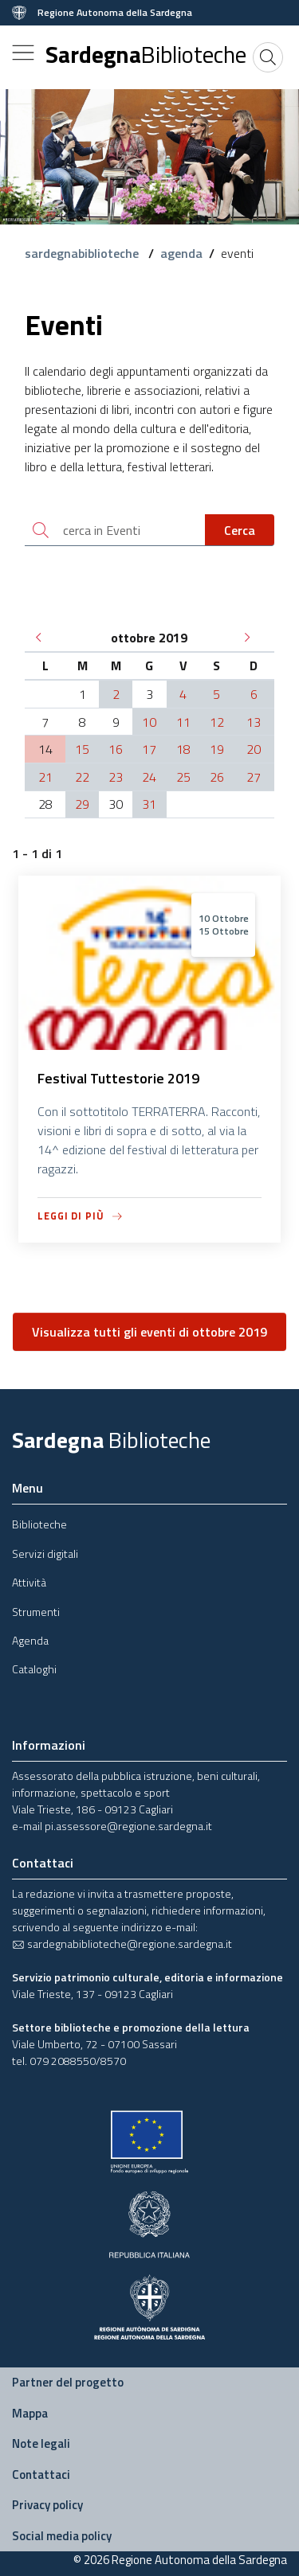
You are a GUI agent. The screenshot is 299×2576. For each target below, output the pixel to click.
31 (149, 804)
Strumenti (36, 1611)
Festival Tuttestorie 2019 (118, 1078)
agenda (181, 253)
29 (82, 804)
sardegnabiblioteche (83, 253)
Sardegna (145, 54)
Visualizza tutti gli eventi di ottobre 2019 (149, 1331)
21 (45, 776)
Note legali (41, 2443)
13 (253, 722)
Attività (29, 1582)
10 (149, 722)
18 (183, 749)
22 (82, 776)
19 (217, 749)
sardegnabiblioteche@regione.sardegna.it (122, 1943)
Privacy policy (47, 2505)
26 (217, 776)
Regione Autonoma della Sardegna (114, 13)
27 (253, 776)
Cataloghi (34, 1669)
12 (217, 722)
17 (149, 749)
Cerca (239, 530)
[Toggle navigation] (23, 52)
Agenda (30, 1640)
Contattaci (41, 2474)
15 (82, 749)
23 (115, 776)
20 (253, 749)
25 (183, 776)
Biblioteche (39, 1524)
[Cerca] (268, 57)
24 (149, 776)
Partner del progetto (68, 2382)
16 (115, 749)
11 (183, 722)
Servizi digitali (45, 1553)
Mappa (30, 2413)
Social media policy (62, 2536)
